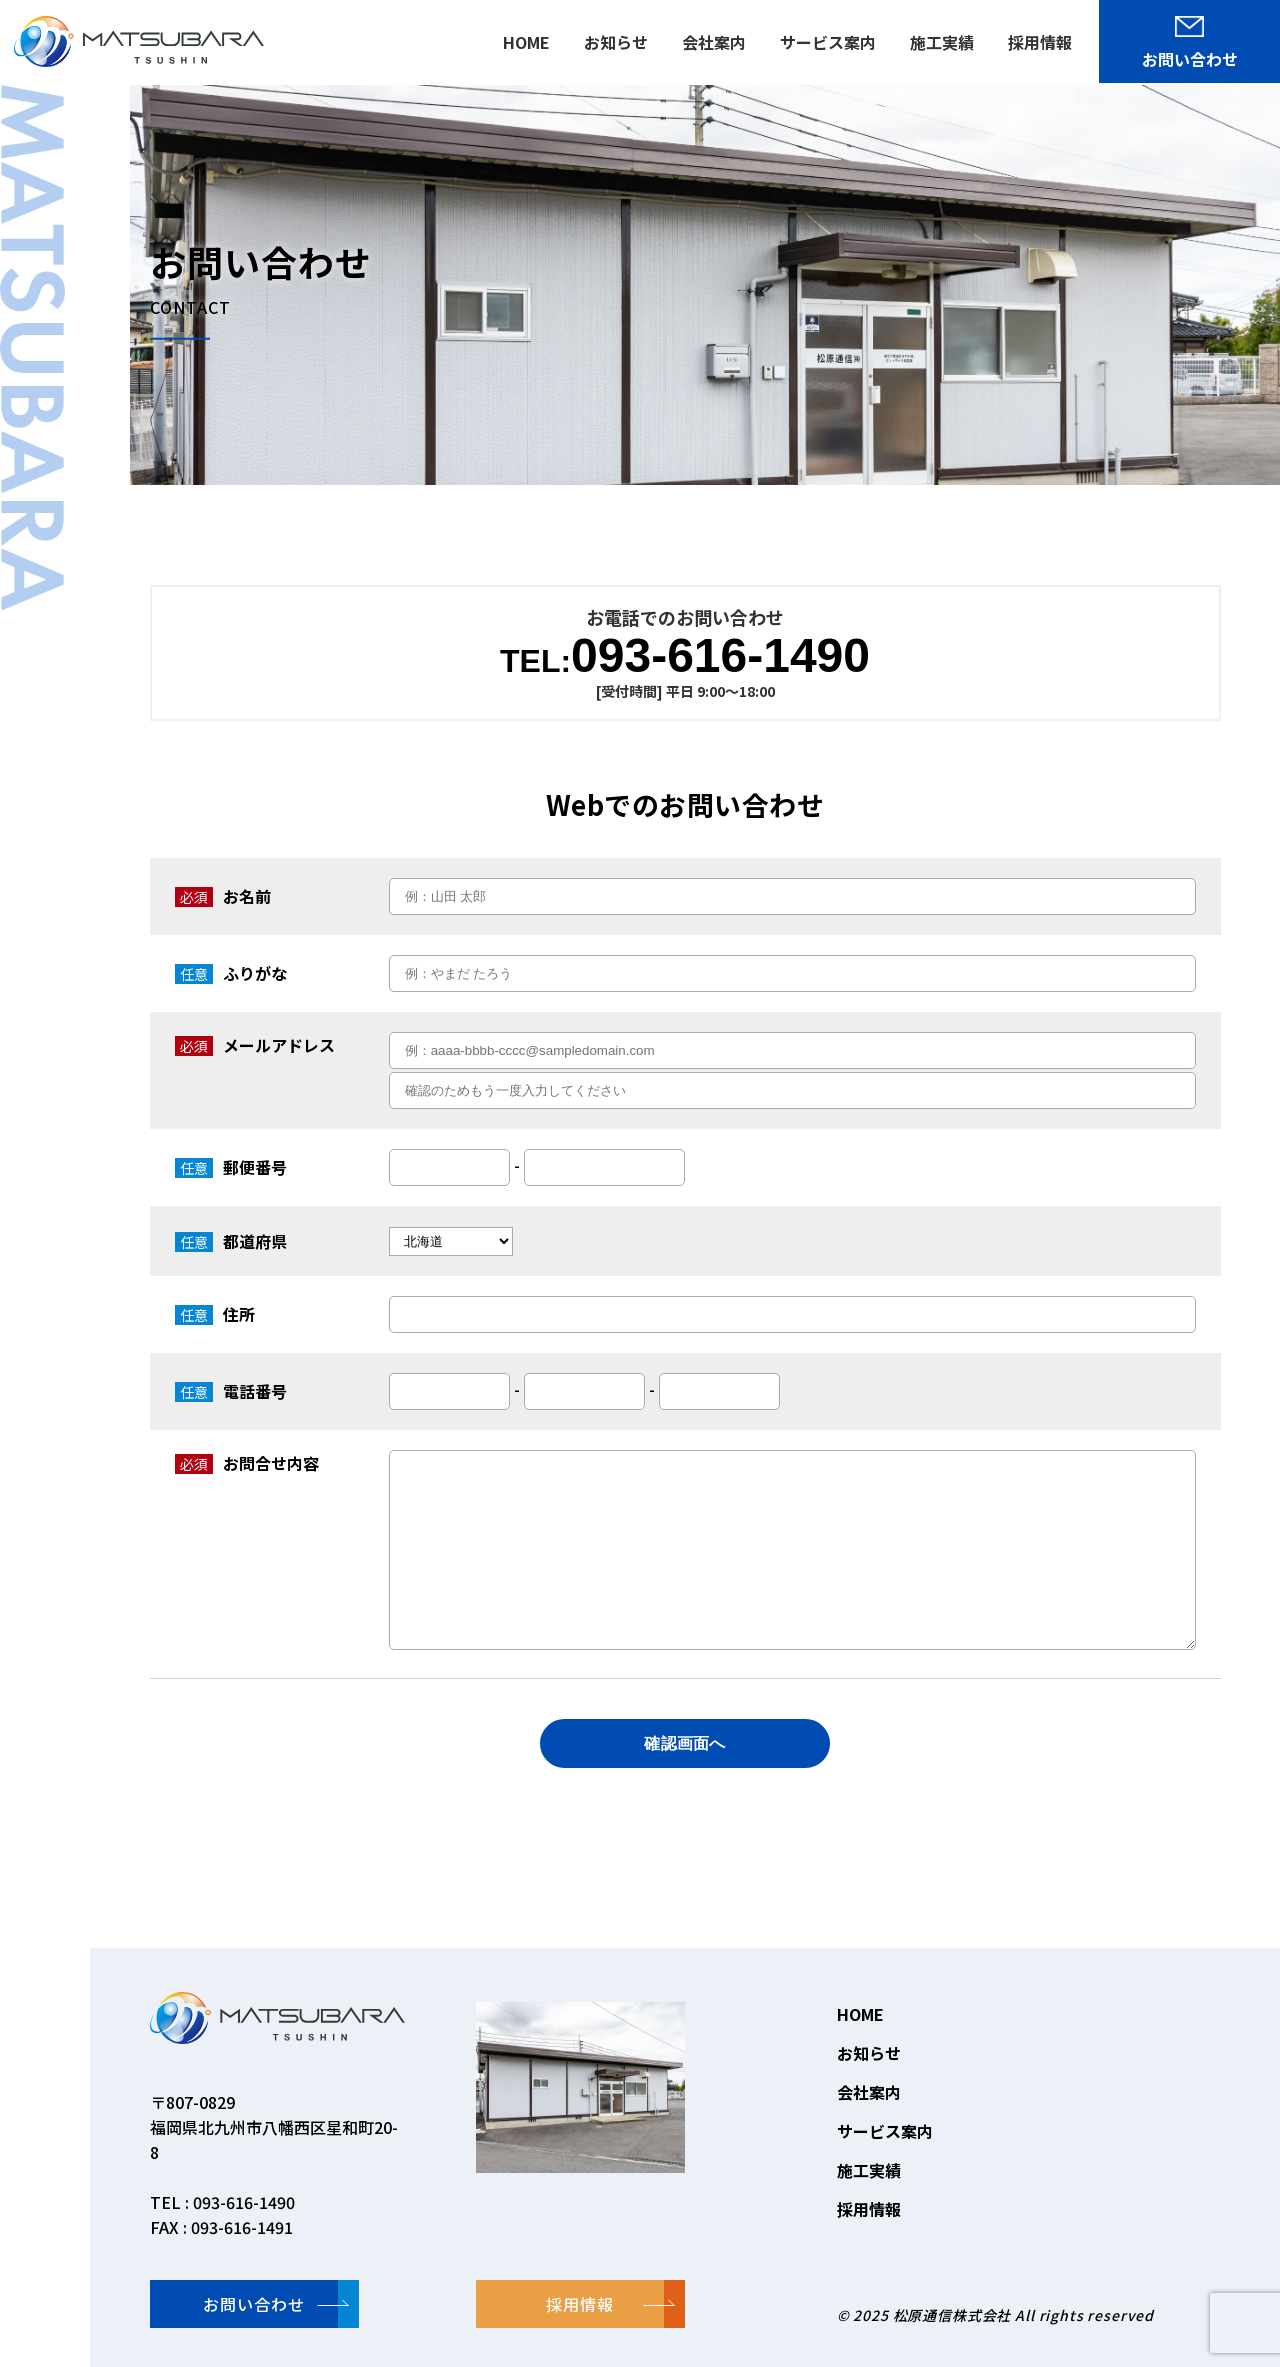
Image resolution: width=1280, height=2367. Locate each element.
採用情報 (869, 2209)
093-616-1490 (685, 656)
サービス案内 (885, 2131)
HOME (860, 2014)
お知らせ (869, 2053)
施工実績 (869, 2170)
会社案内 (869, 2092)
